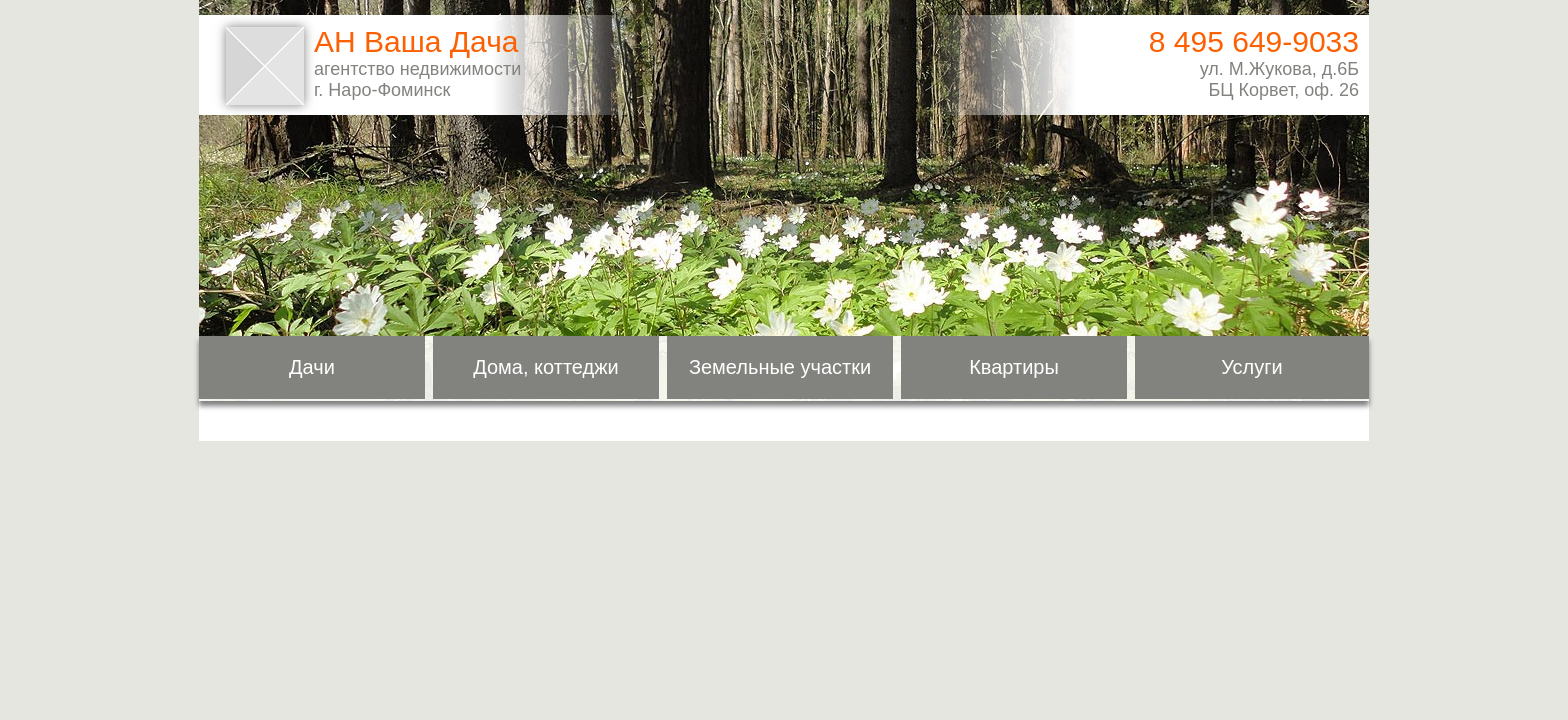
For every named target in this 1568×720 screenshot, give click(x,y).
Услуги (1252, 367)
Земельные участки (780, 367)
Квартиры (1014, 367)
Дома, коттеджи (546, 367)
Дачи (312, 367)
